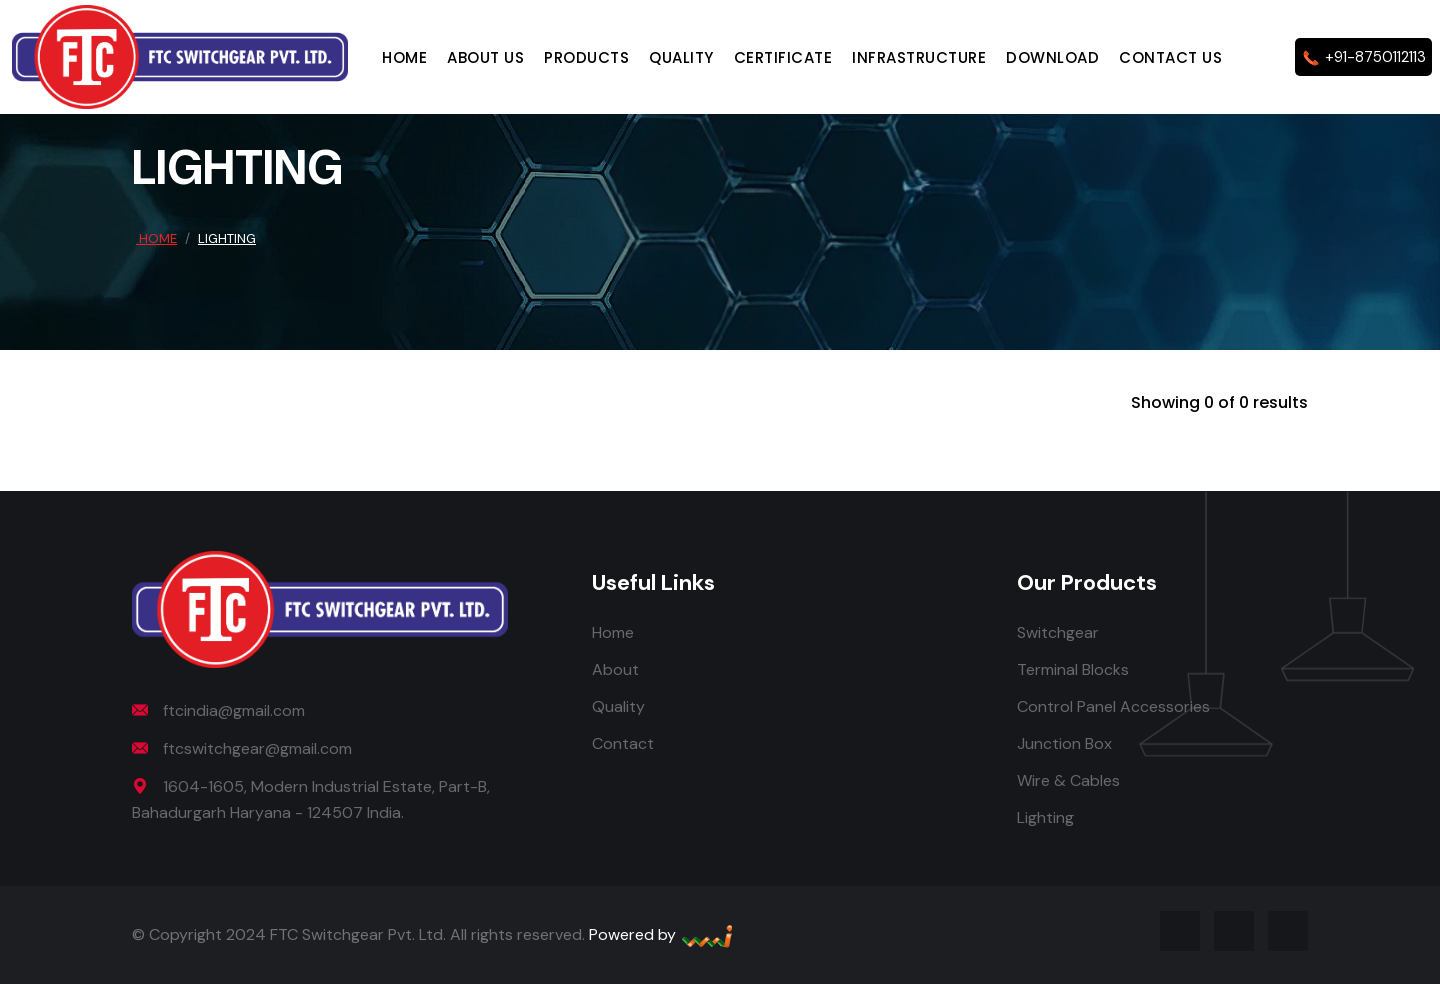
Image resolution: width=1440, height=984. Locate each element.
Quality (681, 57)
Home (404, 57)
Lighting (1045, 817)
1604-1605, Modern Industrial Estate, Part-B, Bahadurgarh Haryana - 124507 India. (311, 799)
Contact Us (1170, 57)
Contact (623, 743)
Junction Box (1064, 743)
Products (586, 57)
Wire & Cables (1068, 780)
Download (1052, 57)
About (615, 669)
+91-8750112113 (1363, 57)
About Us (485, 57)
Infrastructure (919, 57)
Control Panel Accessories (1113, 706)
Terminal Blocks (1073, 669)
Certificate (783, 57)
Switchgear (1058, 632)
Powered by (661, 934)
